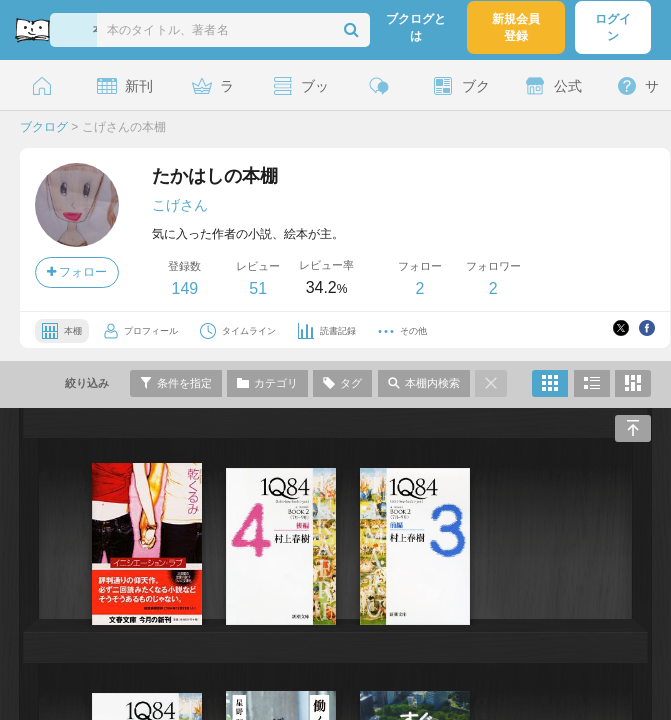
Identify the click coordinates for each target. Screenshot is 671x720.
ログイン (613, 27)
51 (258, 288)
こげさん (180, 205)
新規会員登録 (516, 27)
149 (184, 288)
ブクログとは (416, 27)
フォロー (77, 272)
